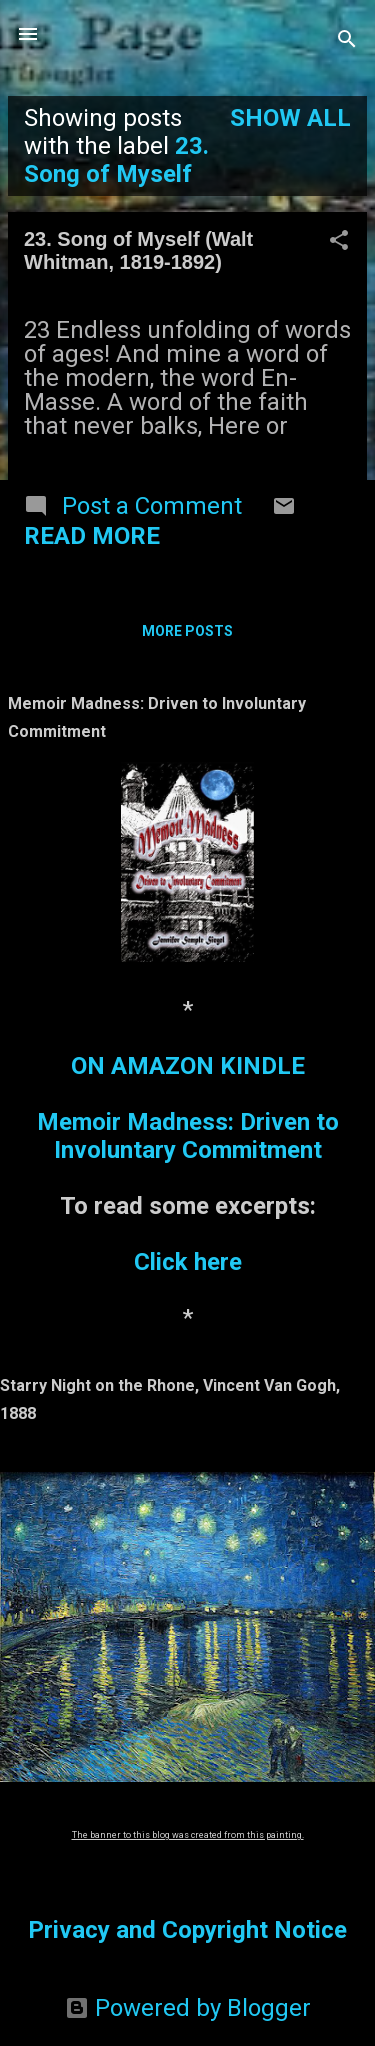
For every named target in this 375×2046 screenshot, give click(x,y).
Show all (290, 118)
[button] (339, 242)
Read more (92, 536)
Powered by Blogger (188, 2008)
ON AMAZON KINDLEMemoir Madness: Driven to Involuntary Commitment (188, 1108)
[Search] (347, 40)
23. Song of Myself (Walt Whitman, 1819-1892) (138, 250)
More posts (187, 631)
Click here (188, 1262)
